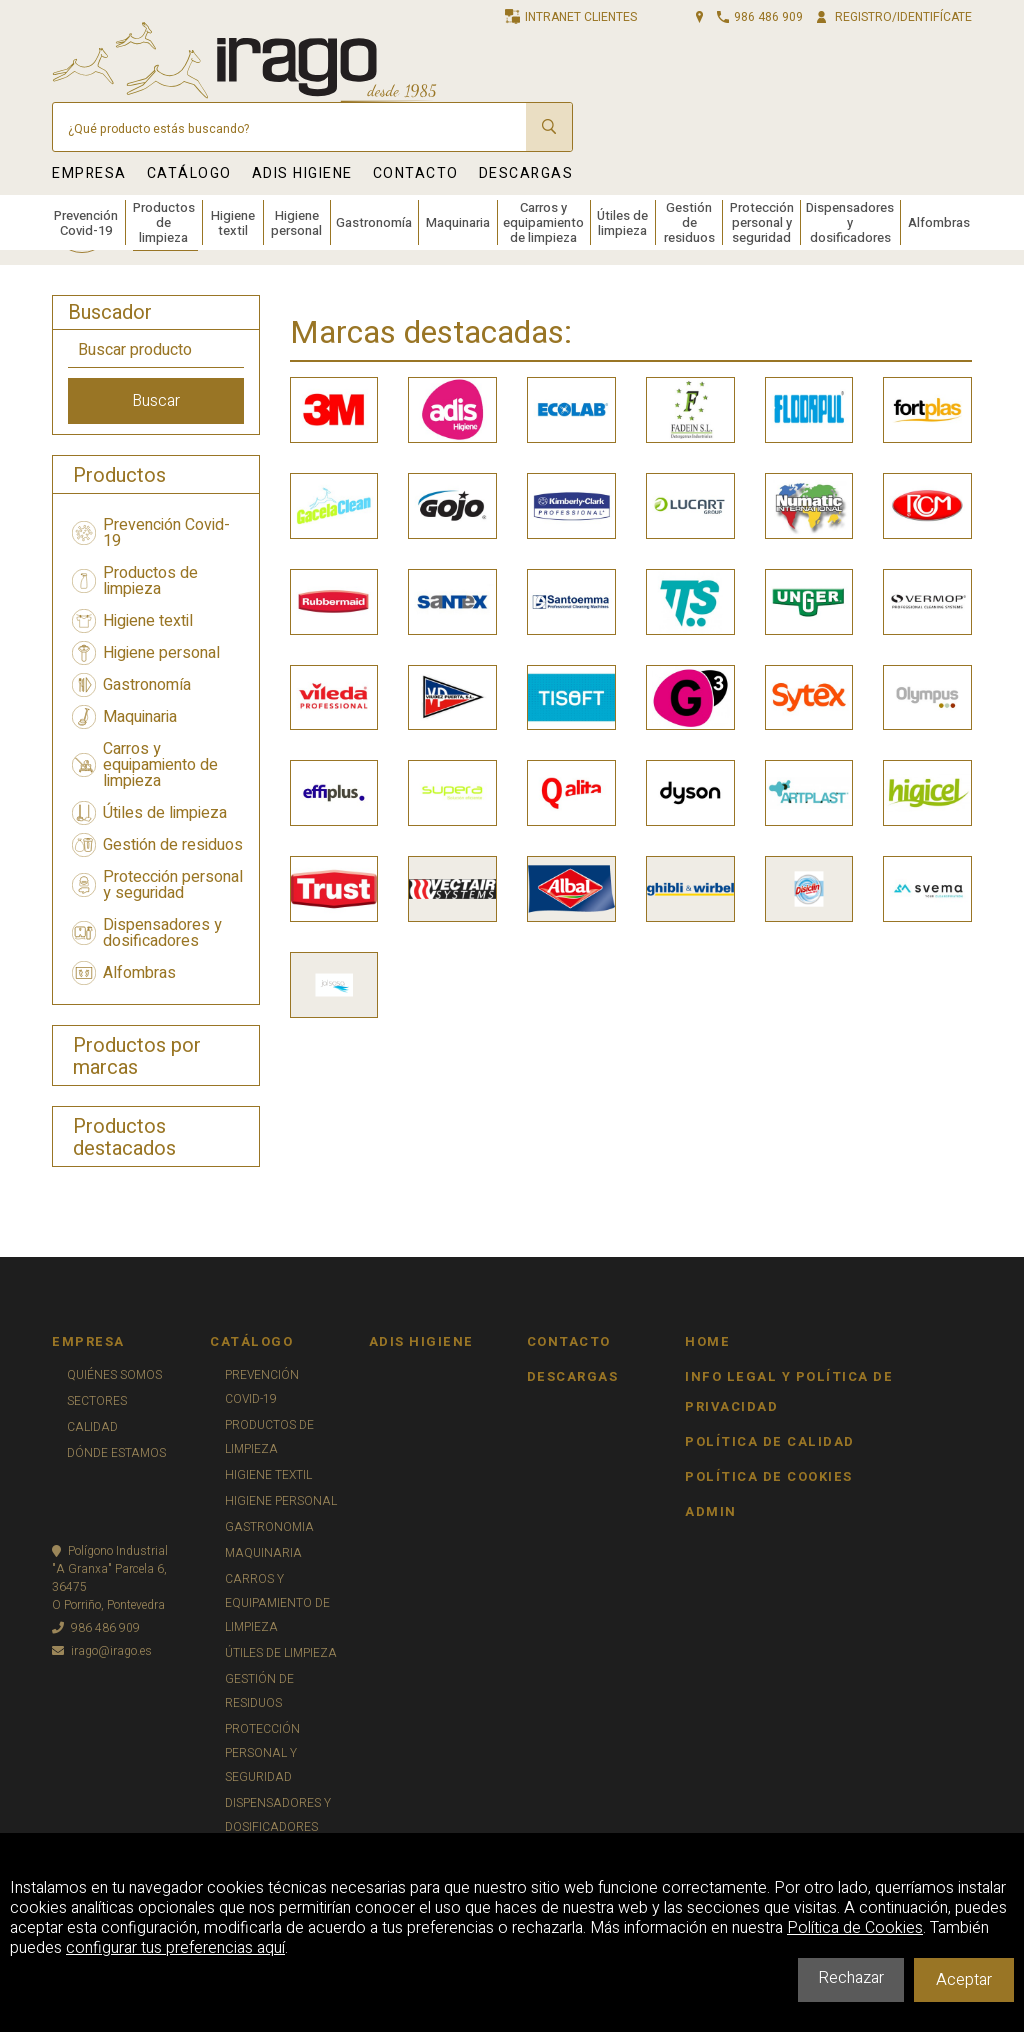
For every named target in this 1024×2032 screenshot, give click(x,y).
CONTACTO (416, 173)
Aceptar (964, 1980)
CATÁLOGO (189, 173)
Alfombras (939, 222)
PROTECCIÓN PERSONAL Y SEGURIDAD (262, 1753)
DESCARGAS (526, 173)
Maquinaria (458, 222)
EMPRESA (89, 173)
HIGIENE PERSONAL (281, 1501)
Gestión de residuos (689, 222)
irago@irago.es (102, 1651)
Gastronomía (374, 222)
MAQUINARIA (263, 1553)
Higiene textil (233, 223)
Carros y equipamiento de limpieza (543, 222)
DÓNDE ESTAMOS (116, 1453)
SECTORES (97, 1401)
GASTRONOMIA (269, 1527)
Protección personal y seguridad (762, 222)
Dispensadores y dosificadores (850, 222)
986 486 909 (96, 1628)
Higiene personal (296, 223)
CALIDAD (92, 1427)
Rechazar (851, 1978)
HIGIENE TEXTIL (268, 1475)
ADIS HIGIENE (302, 173)
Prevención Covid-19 (86, 223)
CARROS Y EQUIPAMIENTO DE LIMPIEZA (277, 1603)
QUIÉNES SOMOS (114, 1375)
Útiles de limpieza (622, 223)
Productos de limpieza (164, 222)
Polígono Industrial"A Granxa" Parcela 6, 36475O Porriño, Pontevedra (110, 1578)
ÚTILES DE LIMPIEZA (281, 1653)
